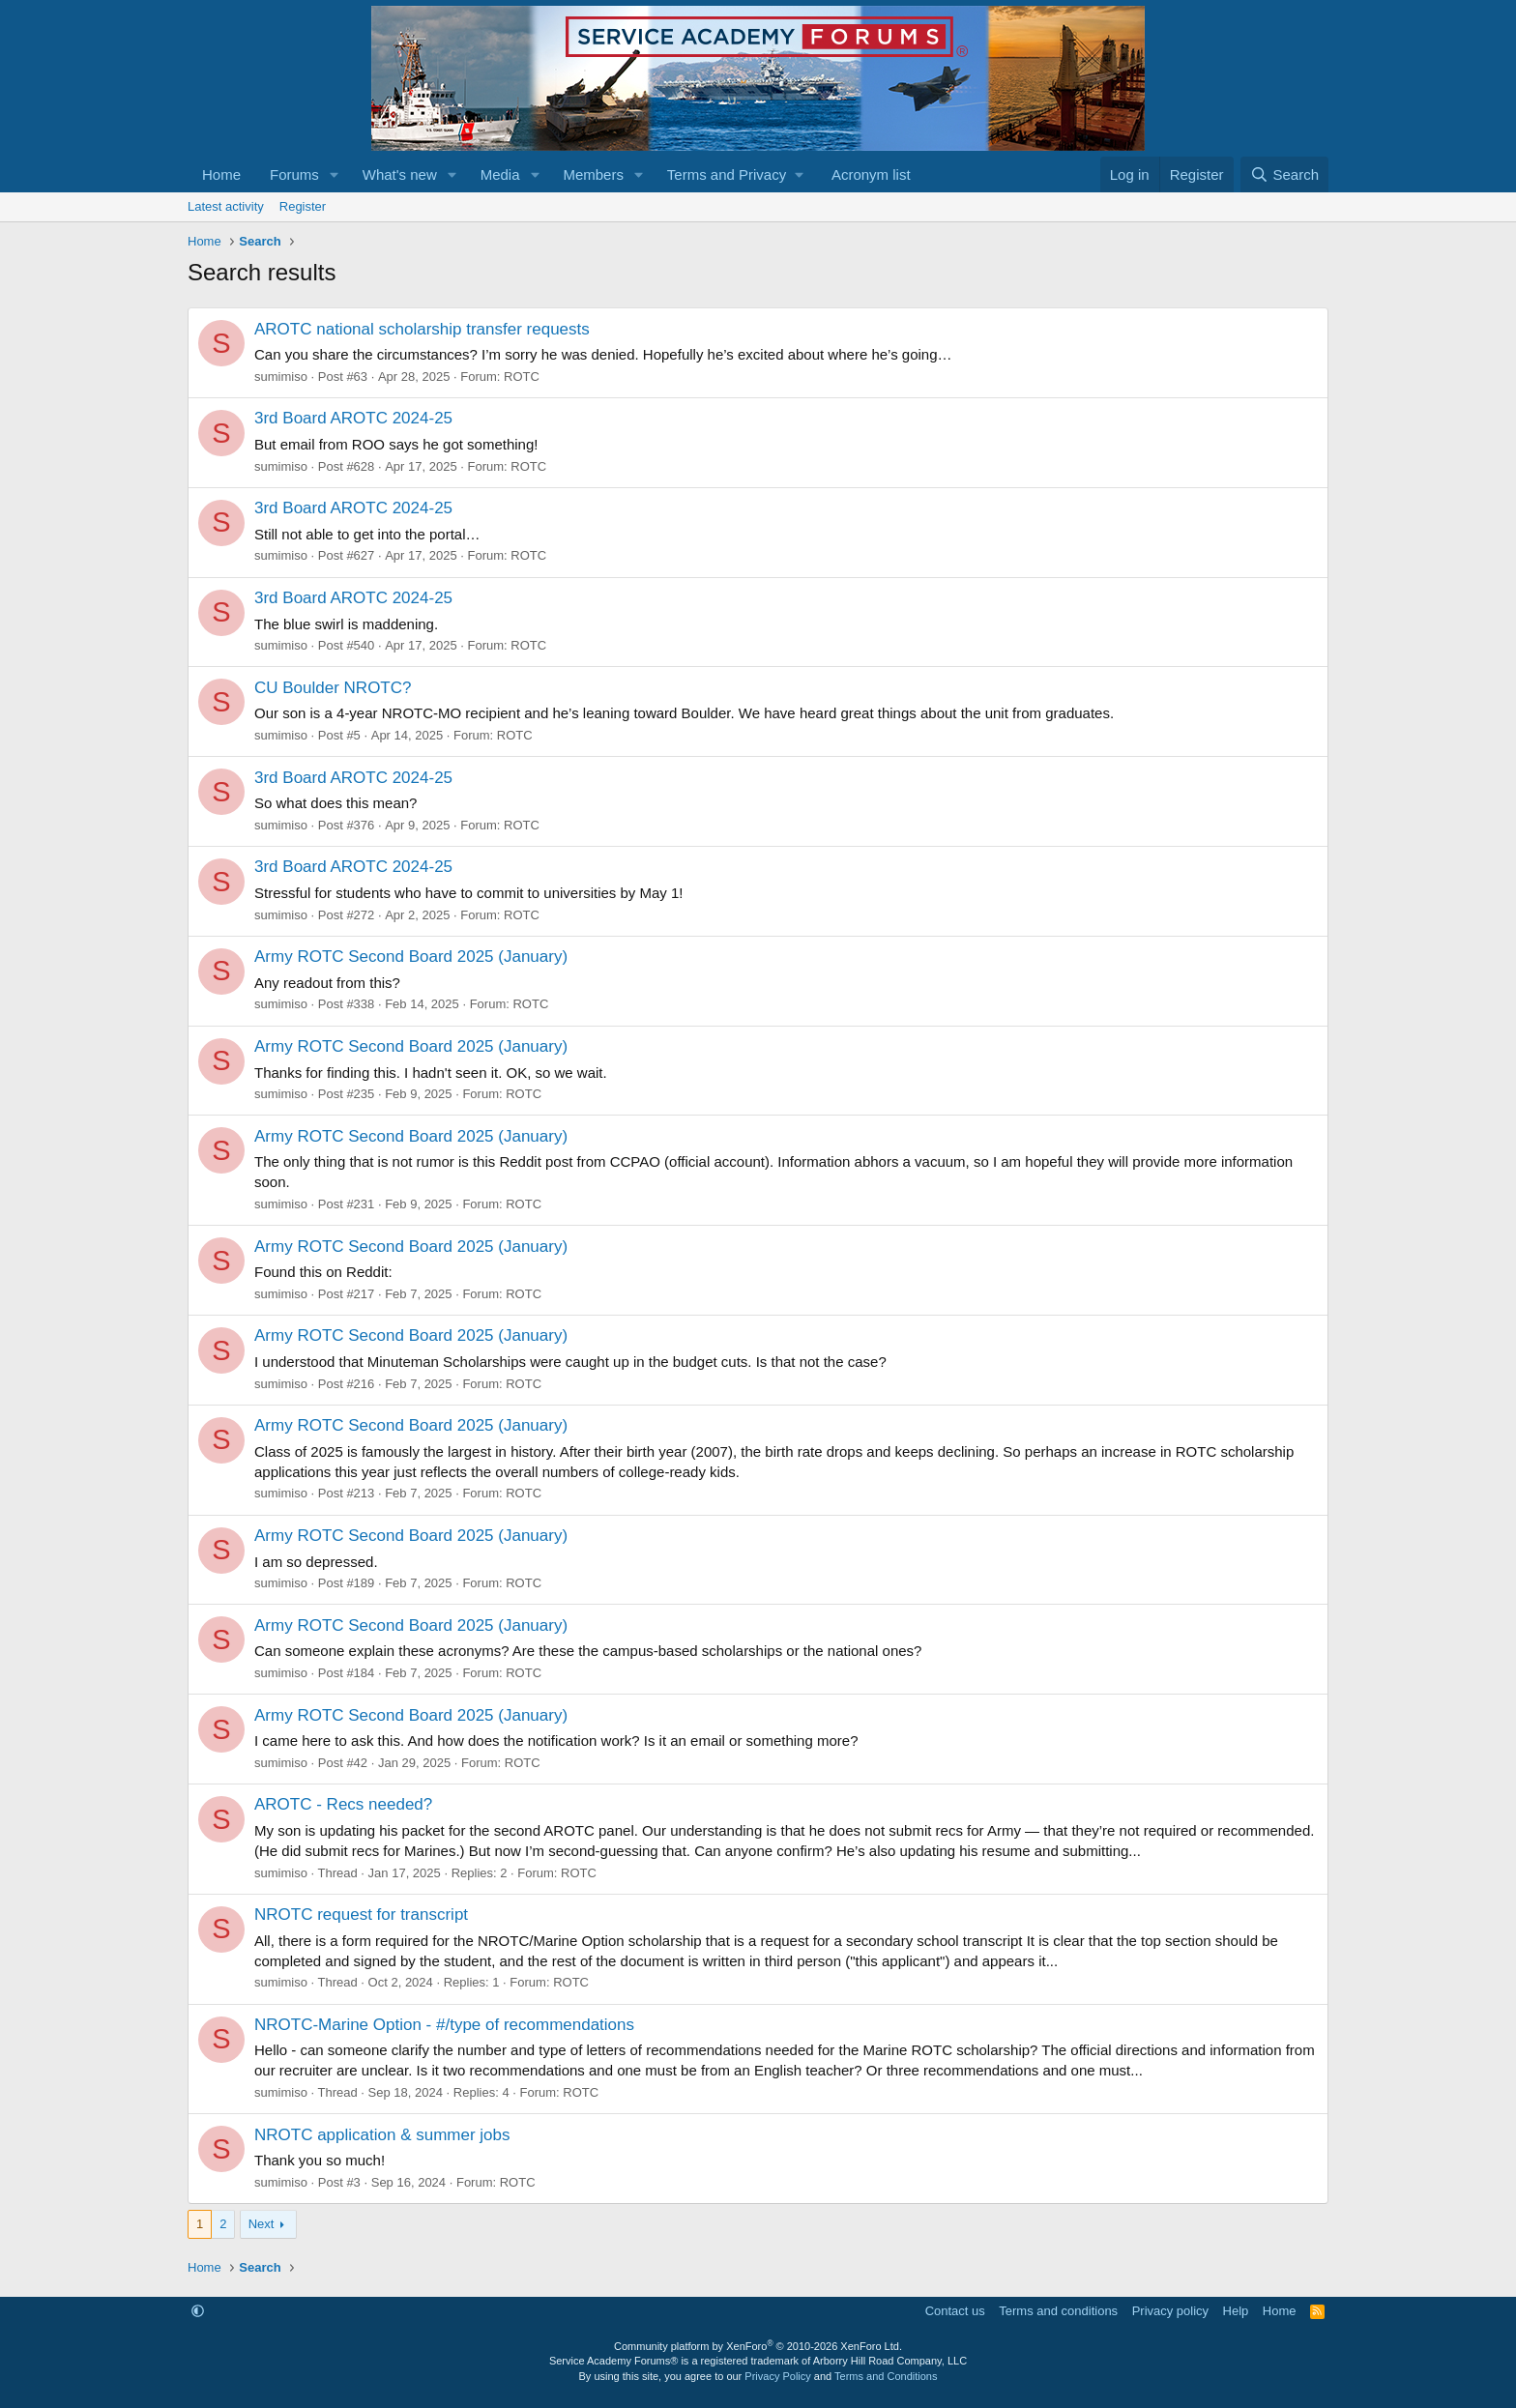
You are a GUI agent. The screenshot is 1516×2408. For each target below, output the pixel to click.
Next (261, 2224)
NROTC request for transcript (361, 1914)
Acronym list (871, 174)
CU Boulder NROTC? (333, 688)
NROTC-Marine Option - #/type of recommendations (444, 2025)
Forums (294, 174)
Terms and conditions (1058, 2311)
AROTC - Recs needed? (343, 1804)
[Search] (1284, 174)
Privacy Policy (777, 2376)
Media (500, 174)
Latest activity (226, 206)
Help (1236, 2311)
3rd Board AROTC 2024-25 (353, 418)
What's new (400, 174)
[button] (334, 174)
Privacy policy (1170, 2311)
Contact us (955, 2311)
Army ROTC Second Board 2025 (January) (411, 956)
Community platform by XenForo (758, 2346)
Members (593, 174)
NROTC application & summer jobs (382, 2135)
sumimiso (280, 376)
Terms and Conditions (885, 2376)
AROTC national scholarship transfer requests (422, 329)
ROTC (521, 376)
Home (221, 174)
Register (302, 206)
